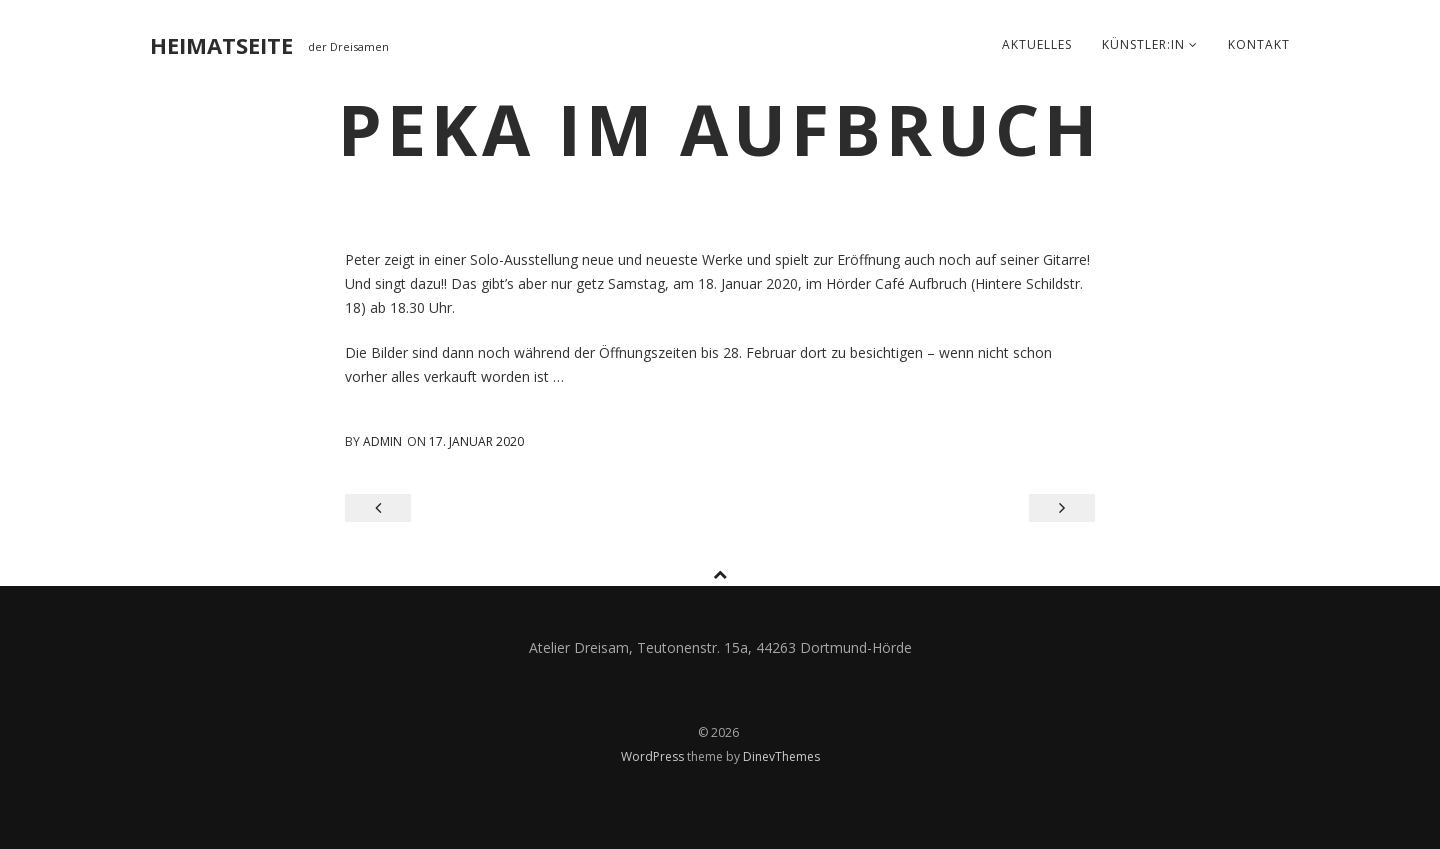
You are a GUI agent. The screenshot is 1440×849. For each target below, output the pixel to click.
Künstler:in (1150, 44)
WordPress (654, 756)
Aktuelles (1037, 44)
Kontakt (1259, 44)
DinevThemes (781, 756)
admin (382, 441)
